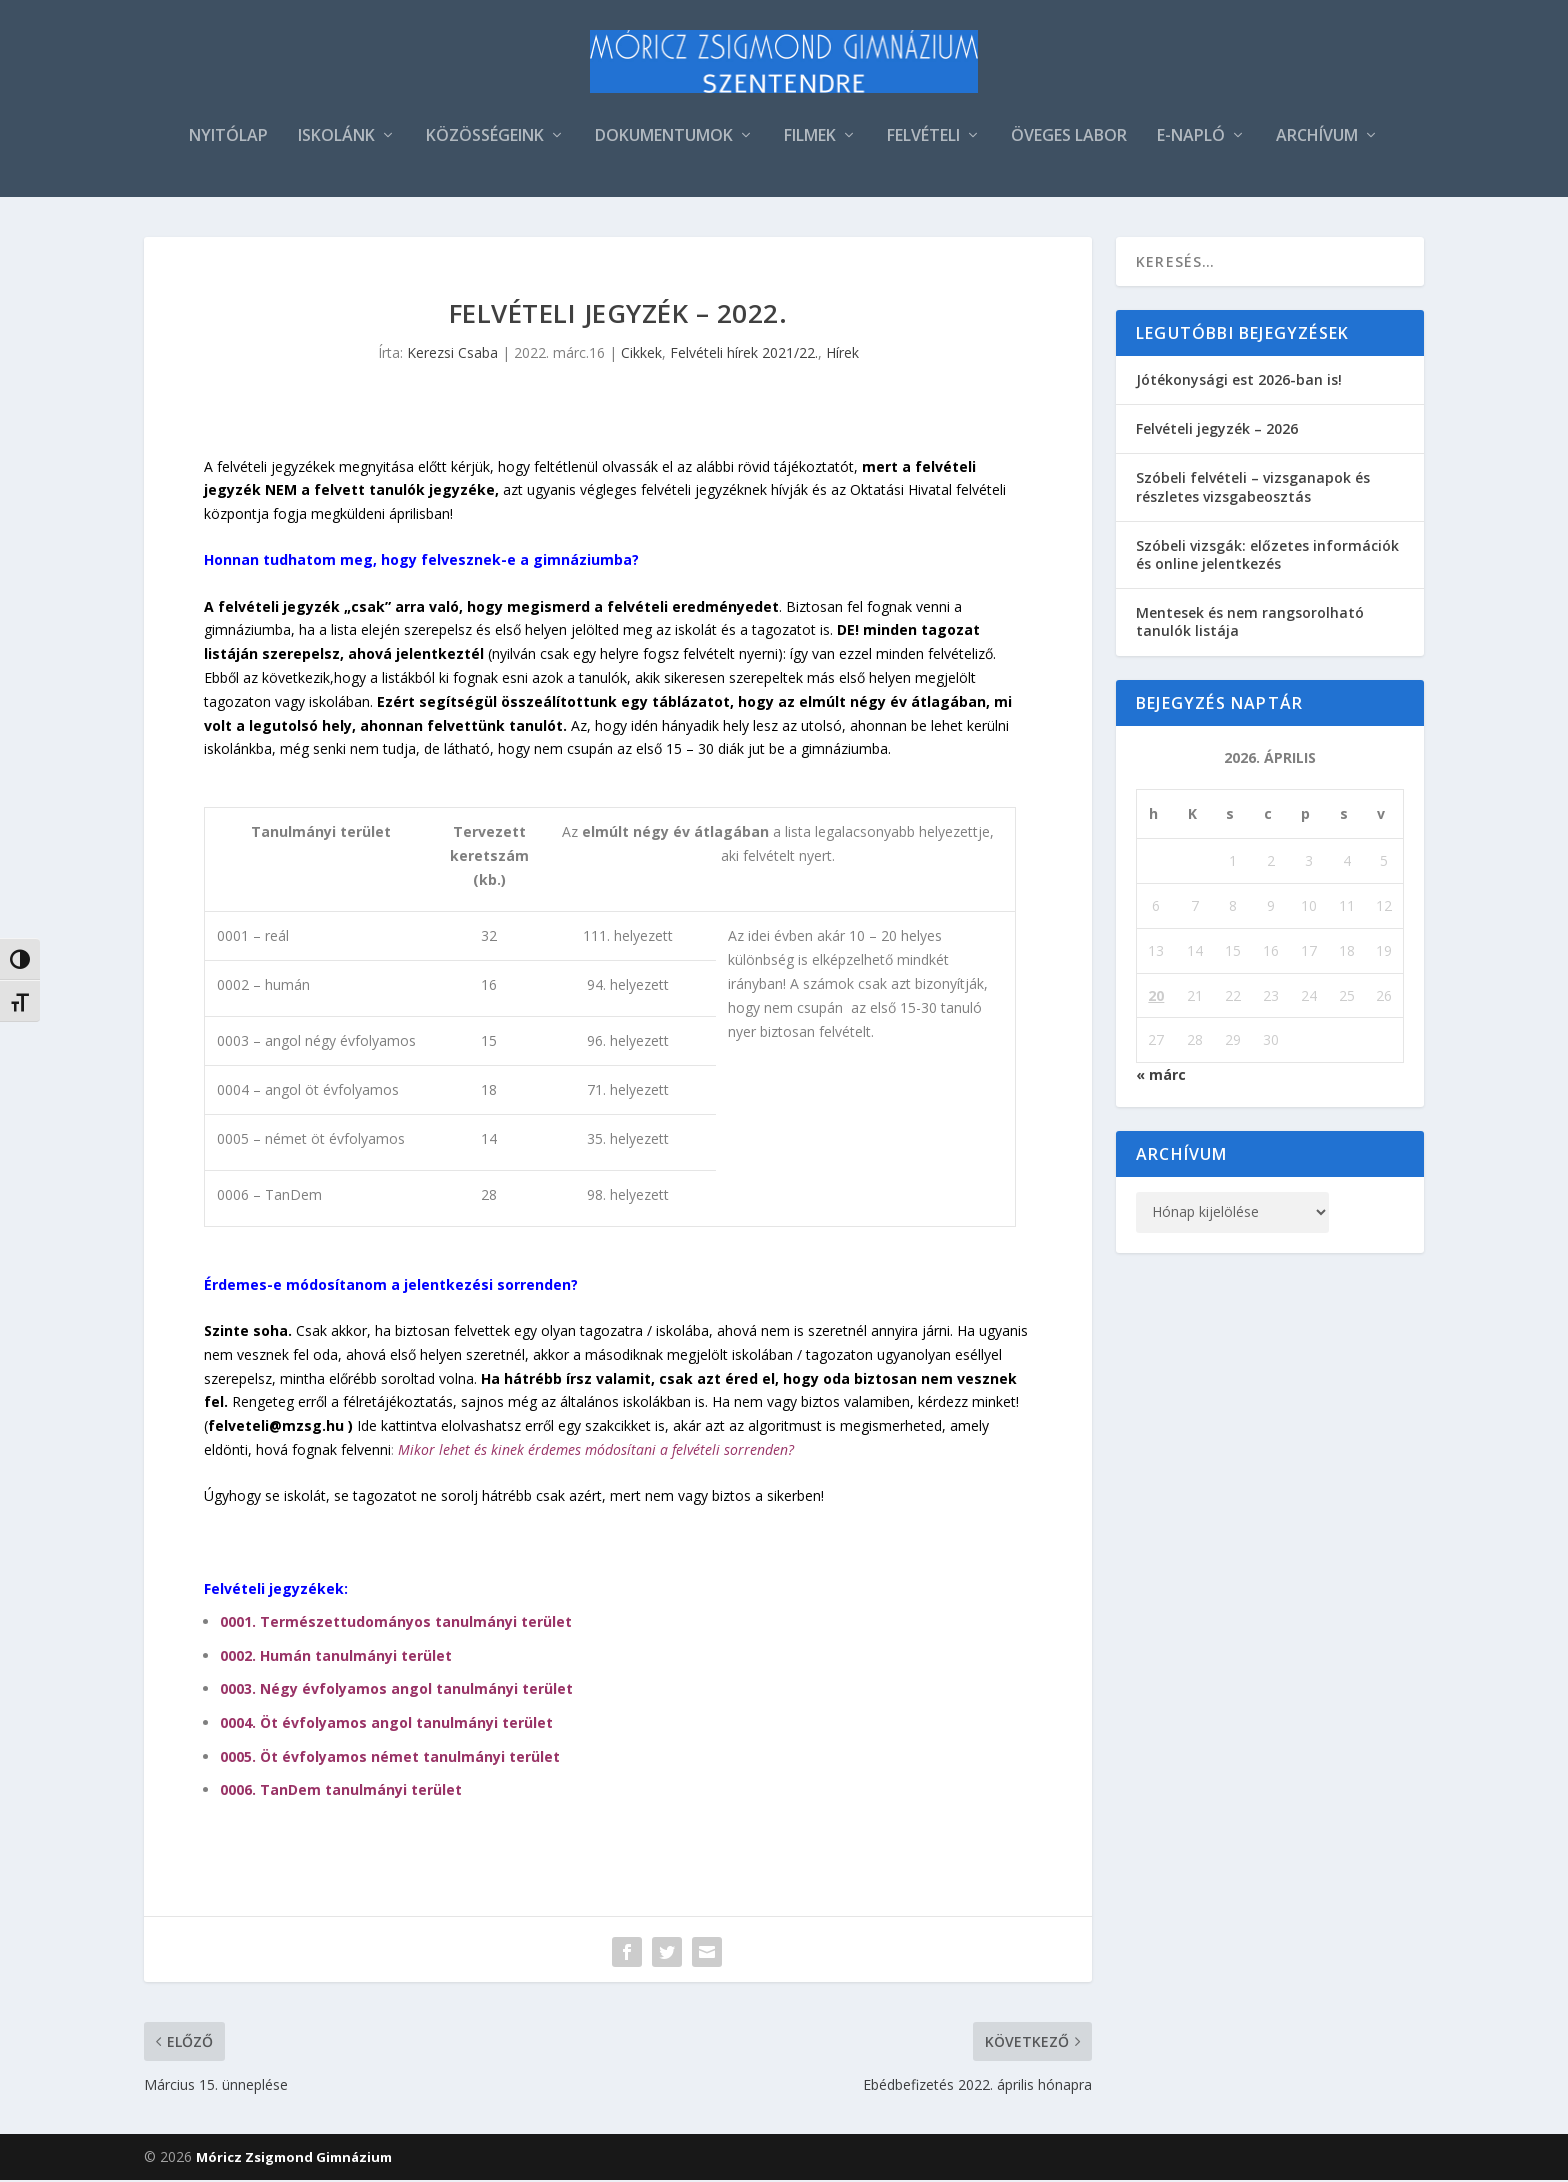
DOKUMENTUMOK (664, 138)
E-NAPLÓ (1191, 138)
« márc (1161, 1076)
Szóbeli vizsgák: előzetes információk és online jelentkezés (1267, 556)
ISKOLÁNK (336, 138)
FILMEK (810, 138)
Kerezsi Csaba (452, 354)
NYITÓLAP (228, 138)
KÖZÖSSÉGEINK (485, 138)
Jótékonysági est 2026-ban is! (1239, 381)
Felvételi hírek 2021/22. (744, 354)
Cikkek (641, 354)
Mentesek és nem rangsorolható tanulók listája (1250, 623)
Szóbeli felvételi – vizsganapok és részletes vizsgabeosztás (1253, 488)
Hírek (842, 354)
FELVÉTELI (923, 138)
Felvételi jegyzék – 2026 (1217, 430)
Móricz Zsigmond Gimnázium (294, 2159)
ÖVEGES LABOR (1069, 138)
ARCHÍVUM (1317, 138)
